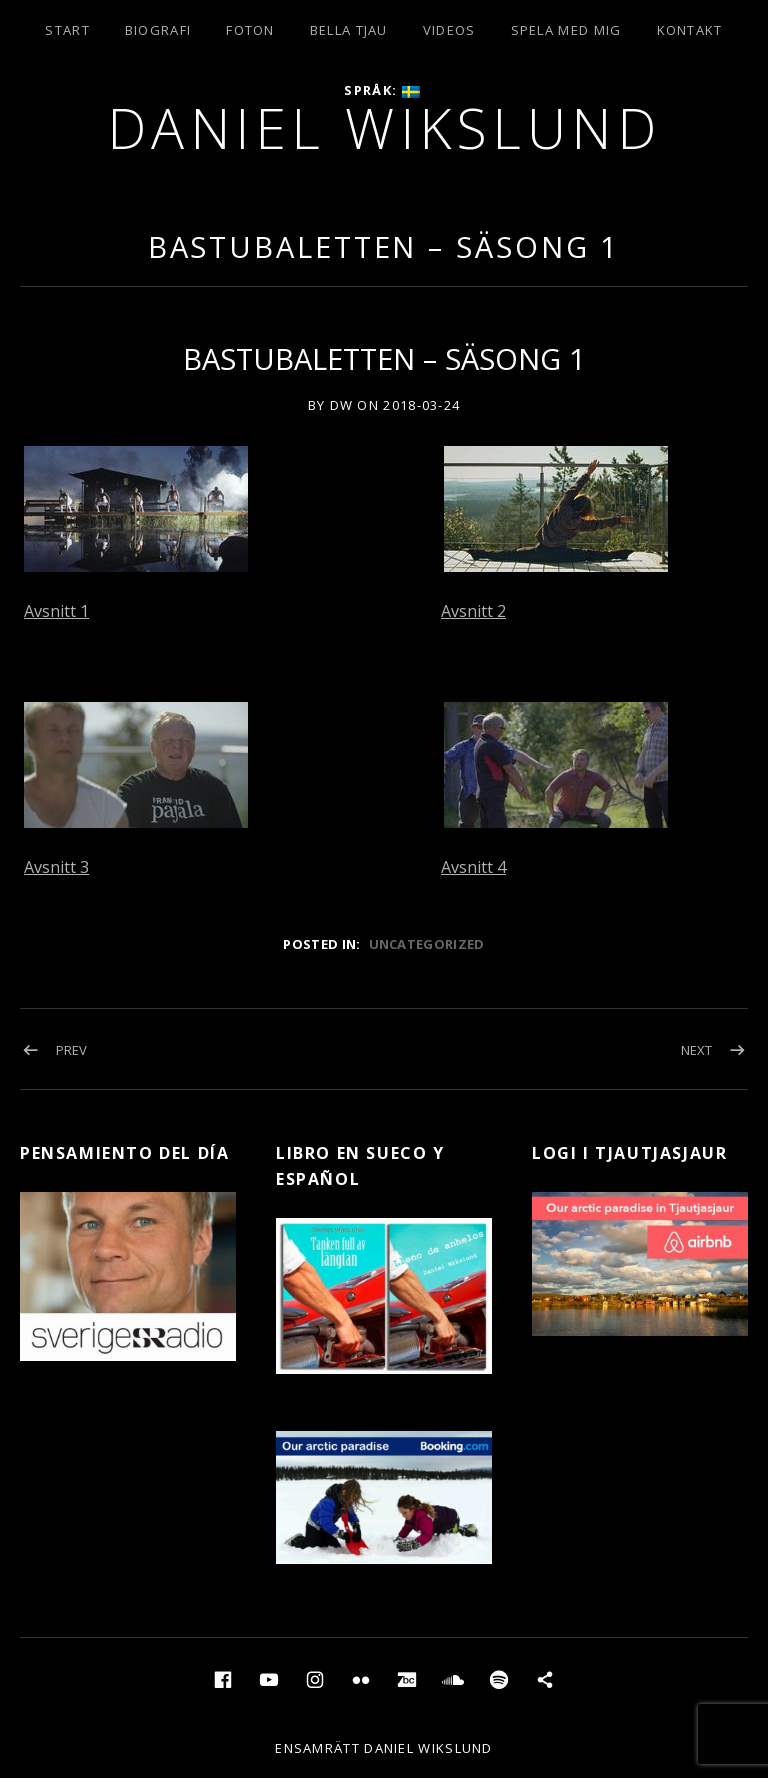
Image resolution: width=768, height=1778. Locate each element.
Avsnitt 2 (473, 611)
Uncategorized (427, 944)
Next (696, 1050)
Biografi (158, 30)
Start (67, 30)
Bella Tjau (349, 30)
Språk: (381, 90)
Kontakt (690, 30)
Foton (250, 30)
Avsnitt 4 (473, 867)
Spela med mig (566, 30)
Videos (449, 30)
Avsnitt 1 (56, 611)
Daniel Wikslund (384, 127)
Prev (71, 1050)
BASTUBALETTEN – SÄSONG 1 (384, 246)
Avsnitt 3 (56, 867)
